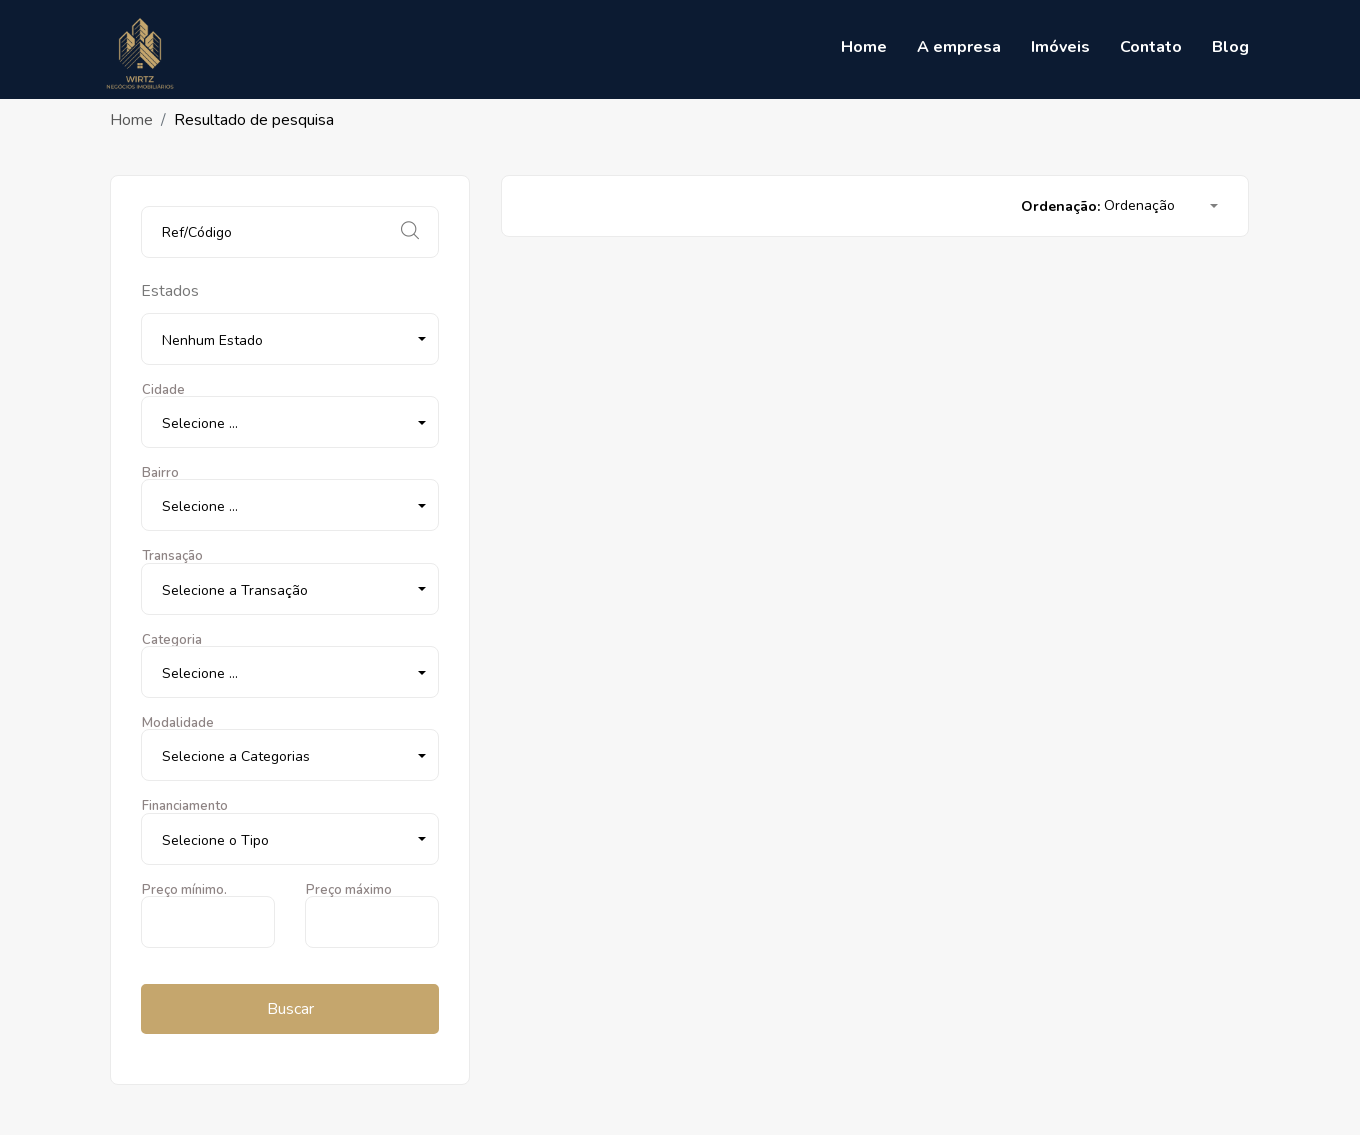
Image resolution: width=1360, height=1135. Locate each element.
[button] (290, 339)
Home (131, 120)
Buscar (290, 1009)
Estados (170, 291)
